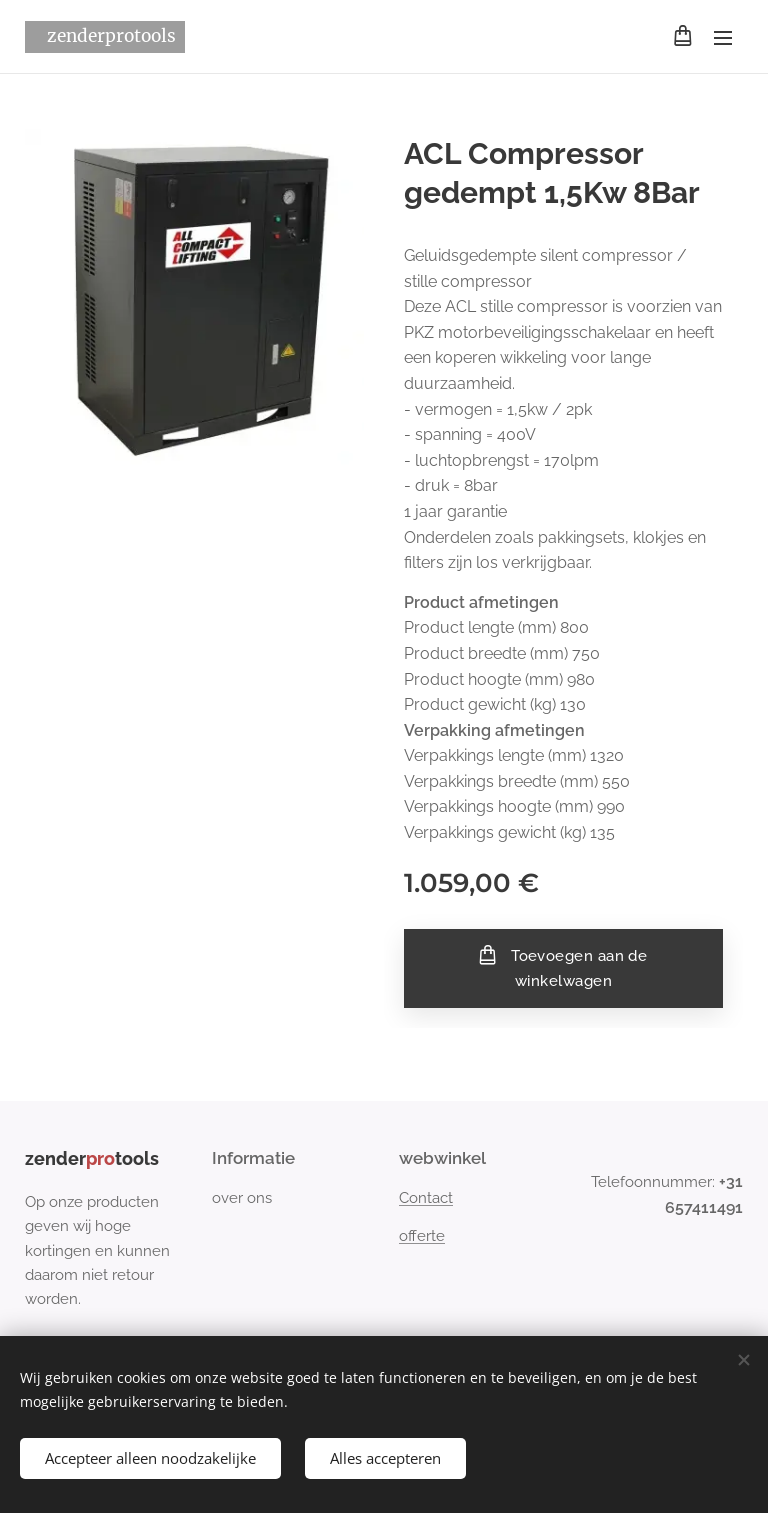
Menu (723, 38)
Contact (426, 1198)
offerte (422, 1236)
